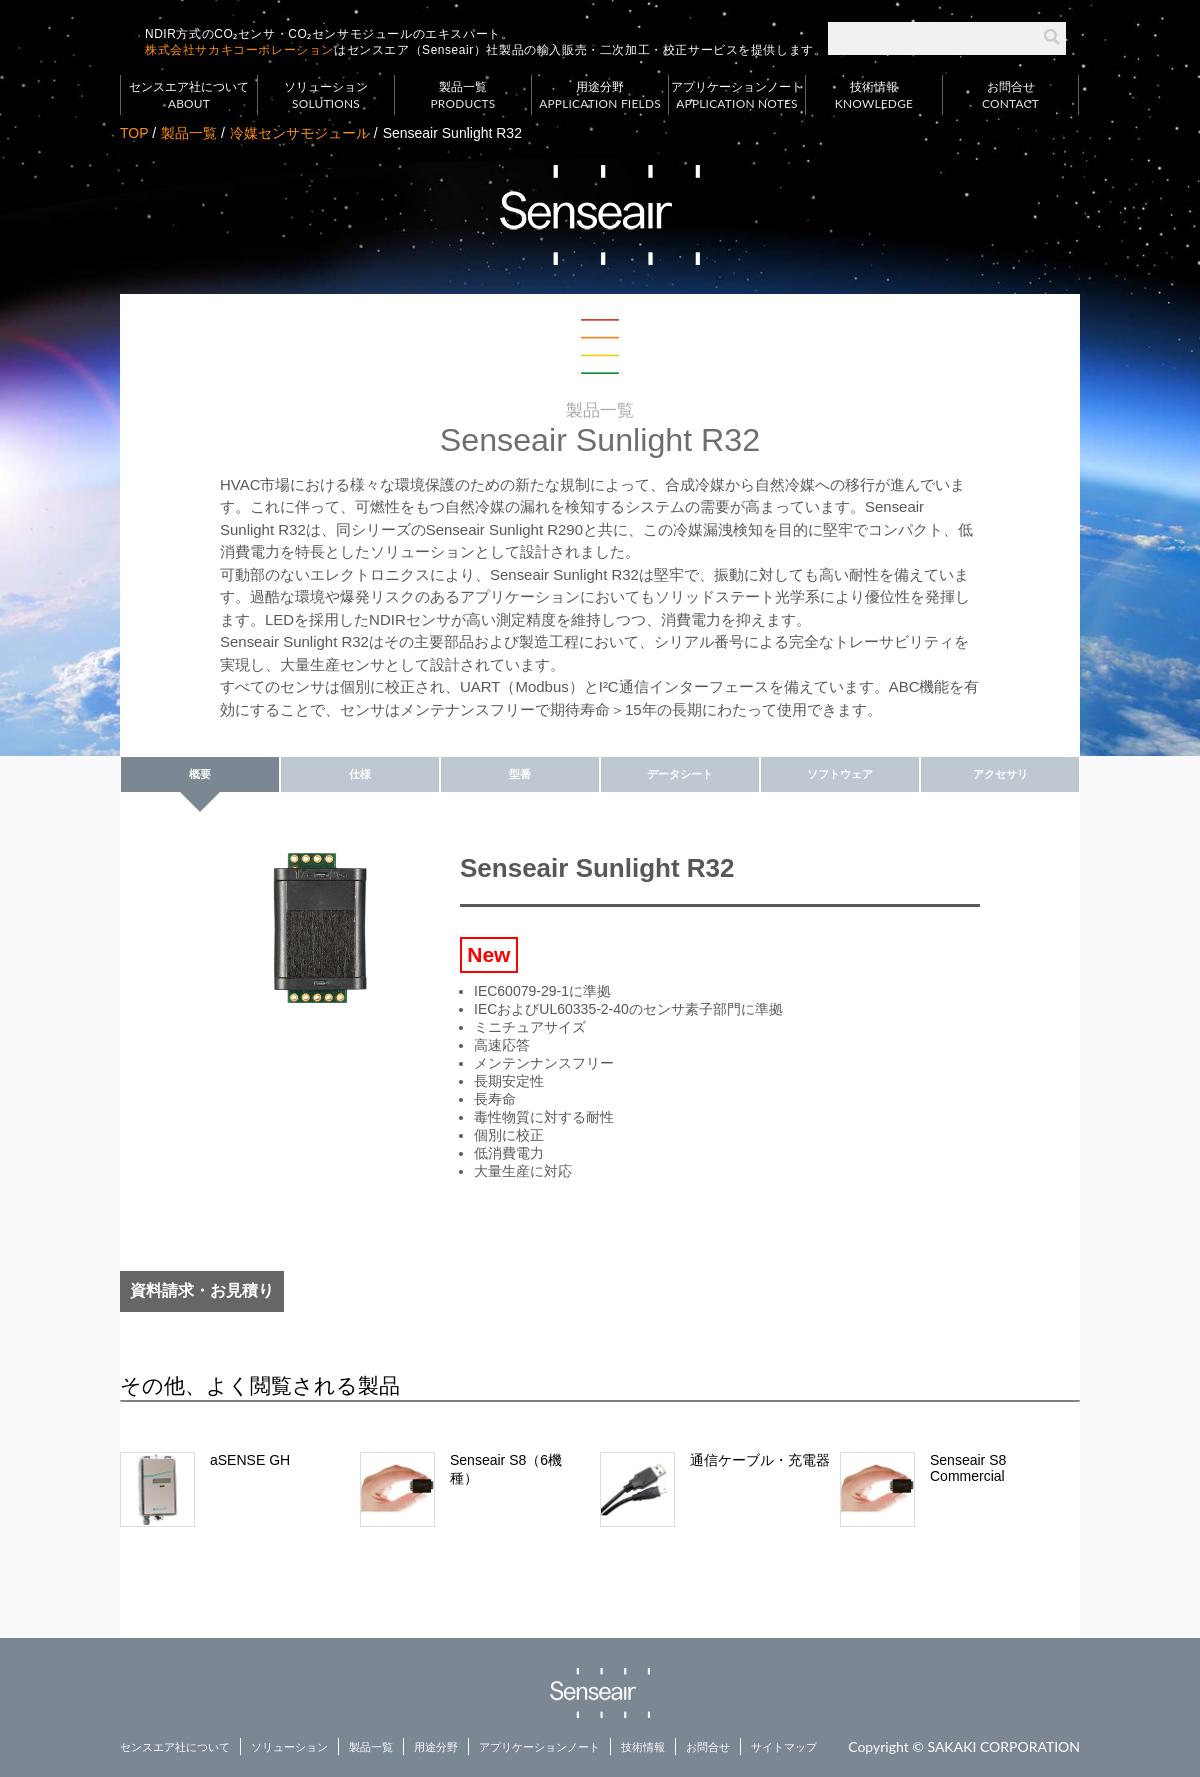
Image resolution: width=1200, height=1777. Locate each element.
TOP (134, 133)
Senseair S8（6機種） (506, 1469)
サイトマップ (784, 1747)
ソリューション (326, 95)
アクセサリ (1000, 774)
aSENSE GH (250, 1460)
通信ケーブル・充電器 (760, 1460)
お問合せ (1010, 95)
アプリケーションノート (737, 95)
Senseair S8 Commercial (968, 1468)
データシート (680, 774)
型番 (520, 774)
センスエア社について (189, 95)
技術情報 (874, 95)
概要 (200, 774)
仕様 (360, 774)
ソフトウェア (840, 774)
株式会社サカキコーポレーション (239, 50)
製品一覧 (463, 95)
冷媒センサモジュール (300, 133)
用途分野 (600, 95)
